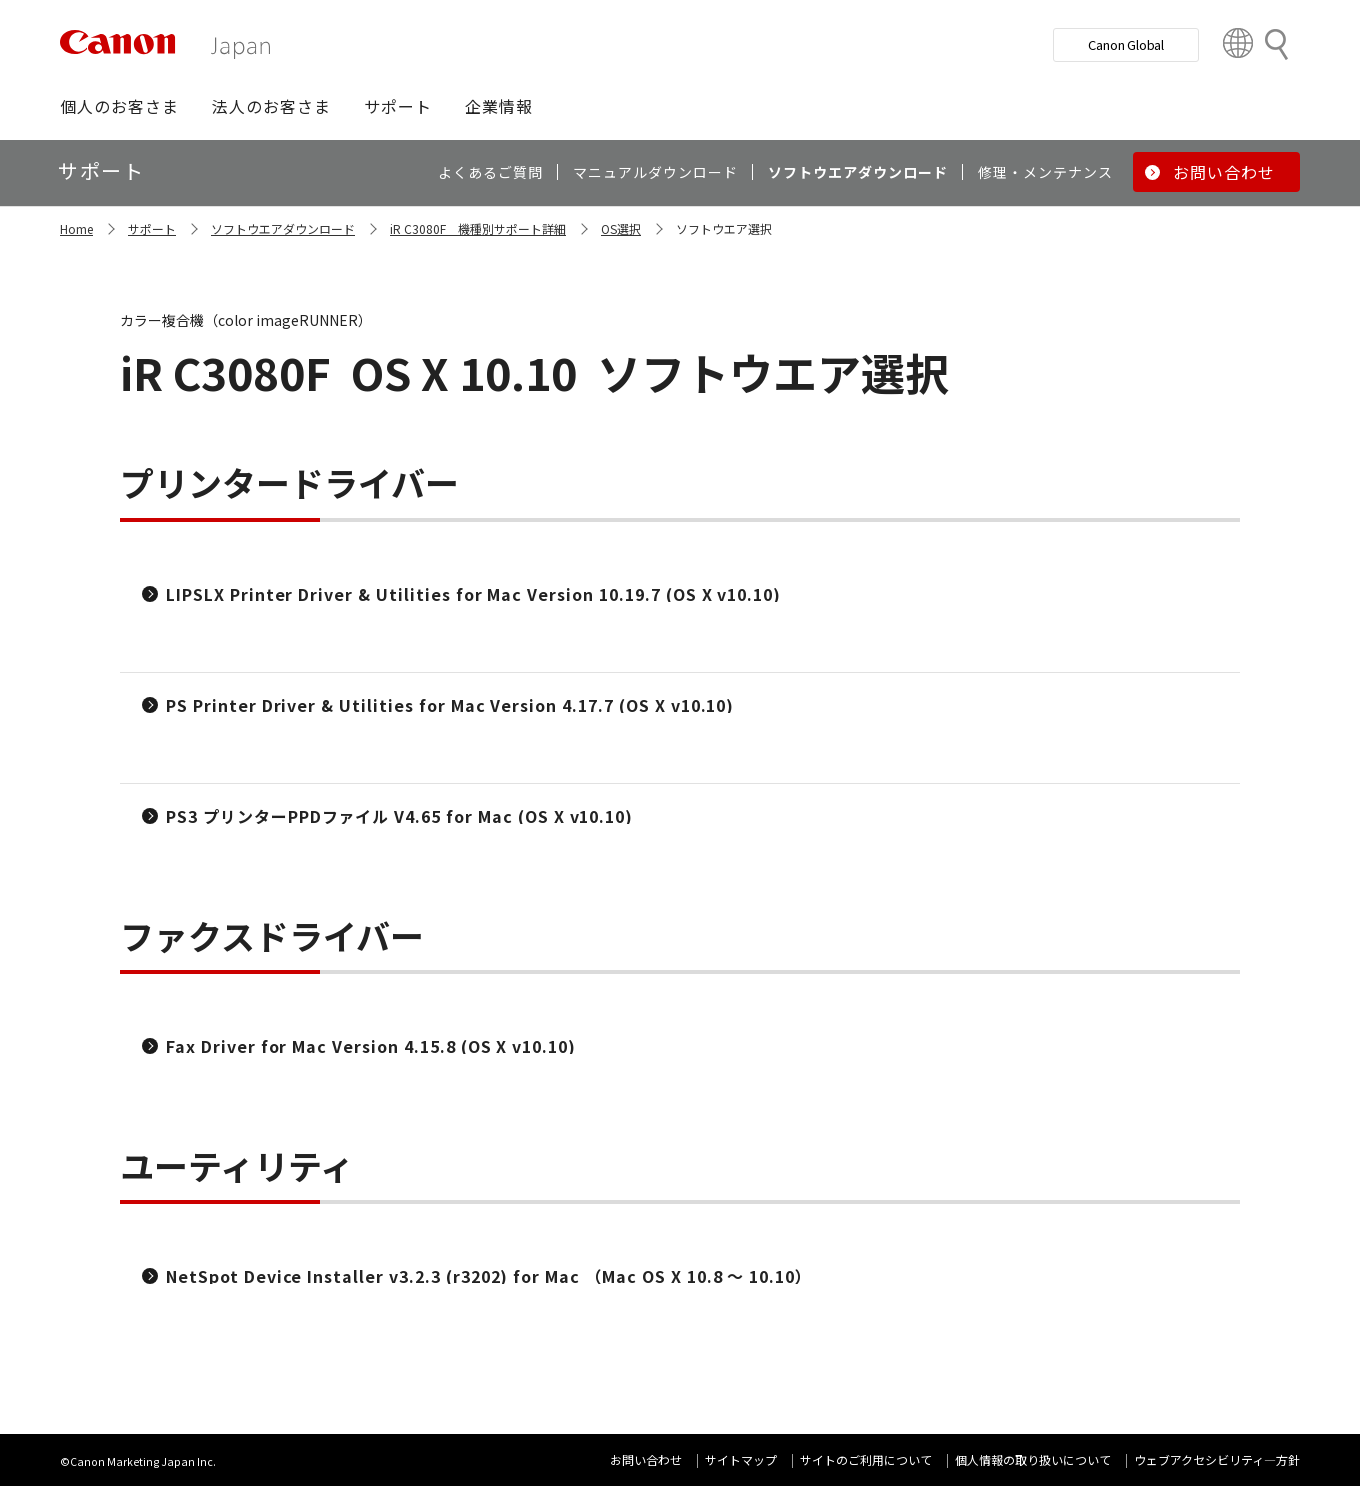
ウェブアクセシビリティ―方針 (1217, 1459)
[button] (119, 106)
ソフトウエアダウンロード (283, 228)
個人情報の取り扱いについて (1033, 1459)
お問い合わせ (646, 1459)
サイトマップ (741, 1459)
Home (76, 228)
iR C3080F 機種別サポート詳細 (478, 228)
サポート (152, 228)
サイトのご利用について (866, 1459)
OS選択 (621, 228)
